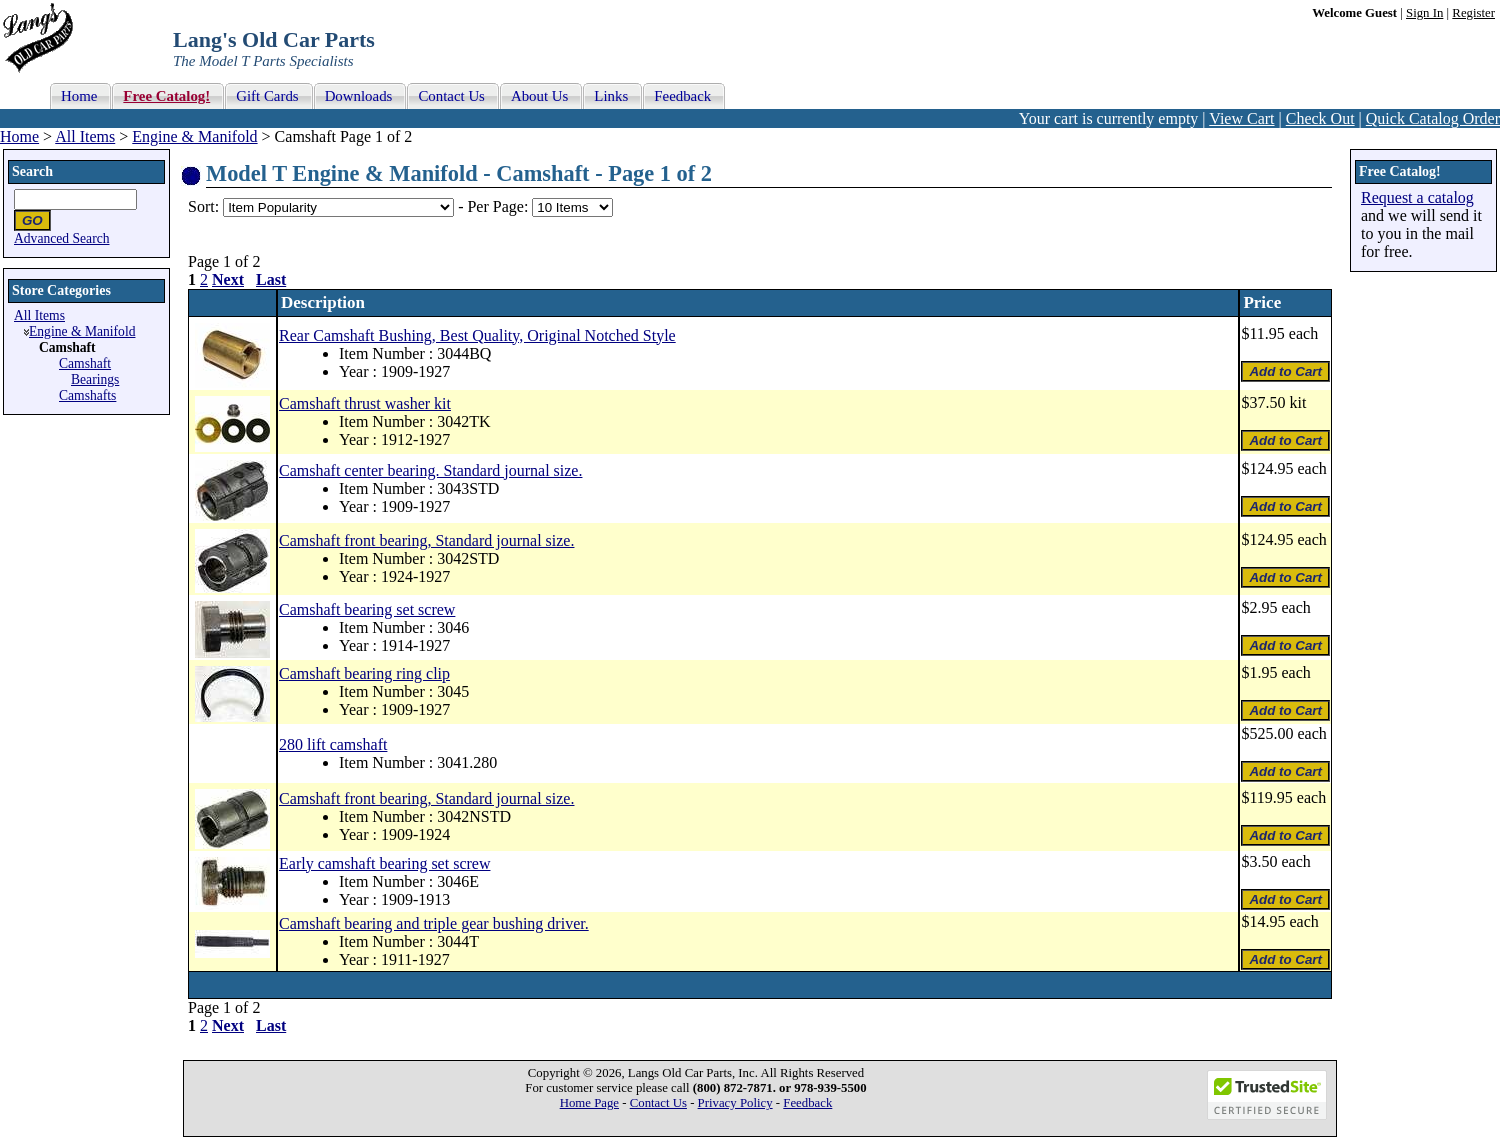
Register (1473, 13)
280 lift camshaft (333, 744)
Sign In (1424, 13)
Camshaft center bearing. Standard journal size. (430, 470)
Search (32, 171)
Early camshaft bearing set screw (384, 863)
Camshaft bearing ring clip (364, 673)
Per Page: (499, 206)
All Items (85, 136)
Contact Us (658, 1103)
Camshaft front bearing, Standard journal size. (426, 540)
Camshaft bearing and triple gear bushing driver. (434, 923)
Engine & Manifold (194, 136)
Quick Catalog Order (1433, 118)
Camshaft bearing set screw (367, 609)
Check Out (1320, 118)
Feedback (807, 1103)
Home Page (589, 1103)
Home (19, 136)
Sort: (203, 206)
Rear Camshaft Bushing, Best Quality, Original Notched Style (477, 335)
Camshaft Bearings (89, 371)
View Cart (1241, 118)
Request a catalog (1417, 197)
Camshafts (87, 395)
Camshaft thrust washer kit (365, 403)
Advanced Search (62, 238)
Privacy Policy (735, 1103)
